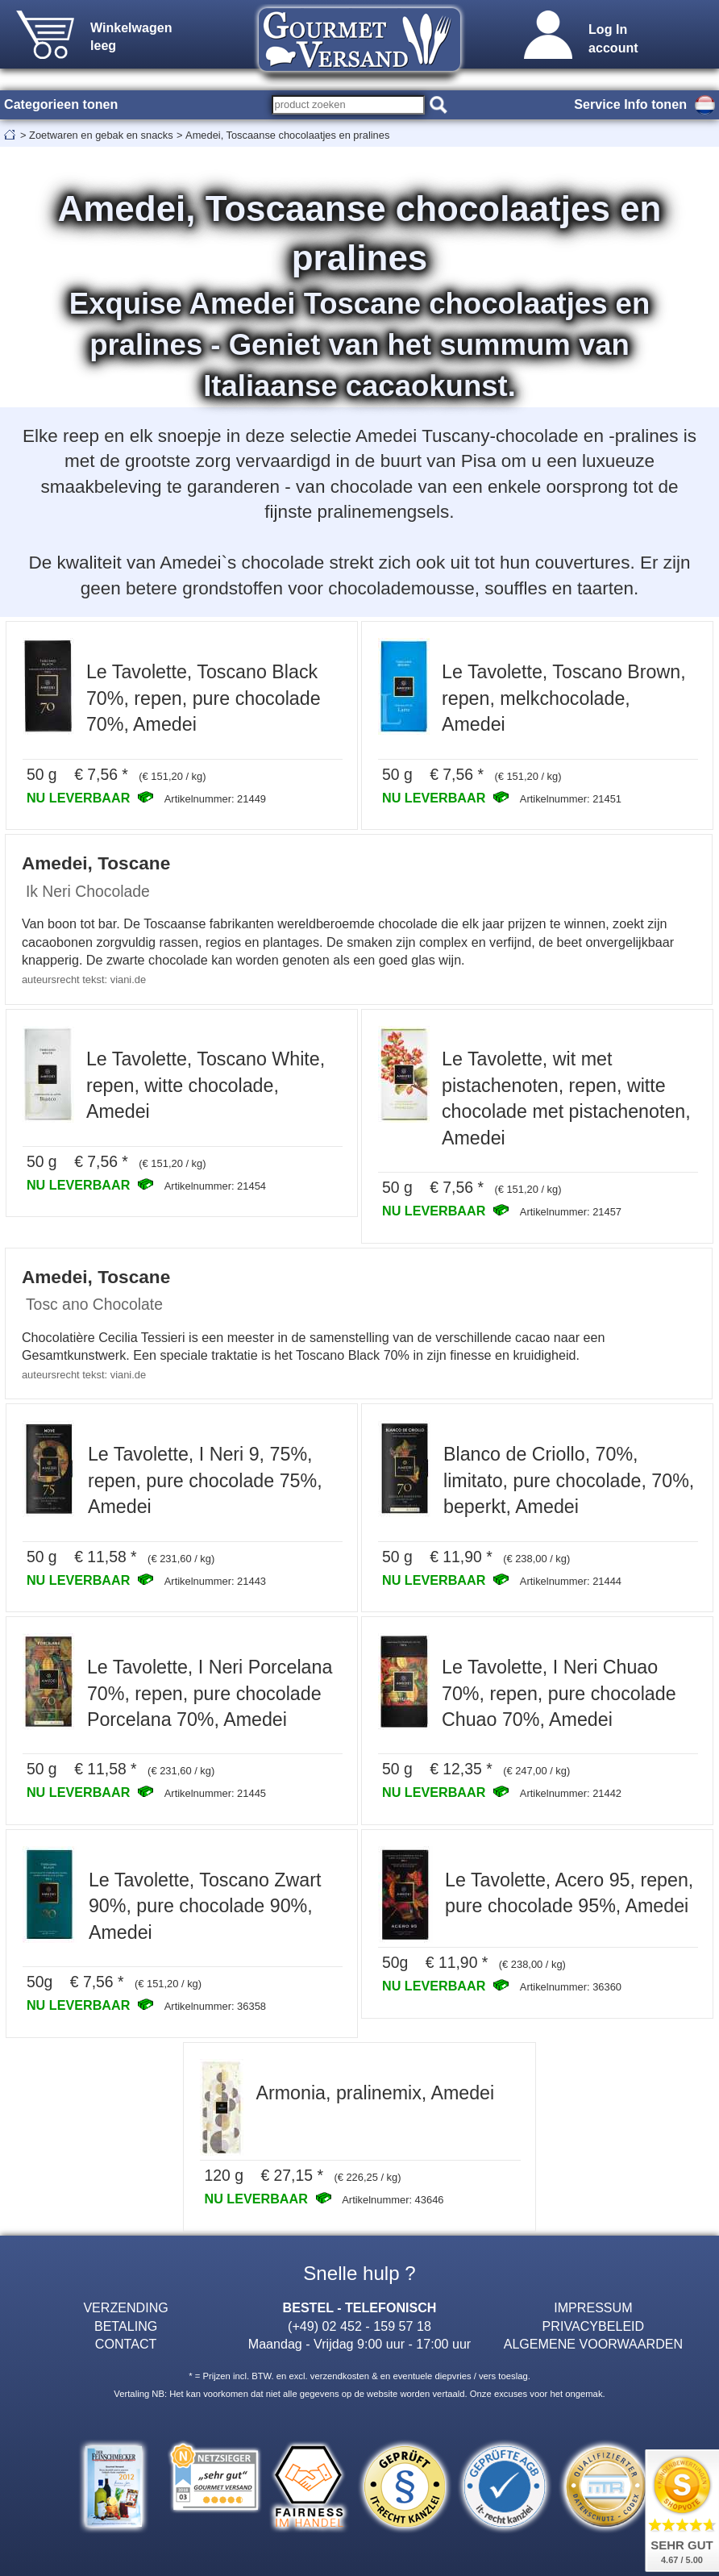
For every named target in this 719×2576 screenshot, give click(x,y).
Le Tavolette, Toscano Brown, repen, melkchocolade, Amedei (564, 698)
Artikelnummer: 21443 (215, 1581)
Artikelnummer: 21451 (570, 799)
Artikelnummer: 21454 (215, 1186)
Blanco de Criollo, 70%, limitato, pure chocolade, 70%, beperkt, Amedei (568, 1480)
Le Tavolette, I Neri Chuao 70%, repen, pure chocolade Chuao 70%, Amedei (559, 1693)
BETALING (125, 2326)
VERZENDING (125, 2307)
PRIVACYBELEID (593, 2326)
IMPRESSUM (593, 2307)
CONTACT (126, 2343)
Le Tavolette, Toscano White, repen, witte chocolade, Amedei (205, 1085)
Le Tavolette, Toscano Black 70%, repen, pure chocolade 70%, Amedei (203, 698)
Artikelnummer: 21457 (570, 1212)
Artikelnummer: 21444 (570, 1581)
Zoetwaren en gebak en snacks (101, 135)
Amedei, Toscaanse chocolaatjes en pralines (287, 135)
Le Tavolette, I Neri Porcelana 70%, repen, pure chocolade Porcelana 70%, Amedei (209, 1693)
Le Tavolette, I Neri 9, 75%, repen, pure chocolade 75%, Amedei (205, 1480)
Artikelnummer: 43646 (392, 2200)
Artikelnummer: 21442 (570, 1793)
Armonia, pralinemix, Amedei (375, 2092)
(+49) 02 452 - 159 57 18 (359, 2326)
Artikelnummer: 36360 (570, 1987)
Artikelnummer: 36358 (215, 2006)
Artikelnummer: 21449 (215, 799)
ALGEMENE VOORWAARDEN (593, 2343)
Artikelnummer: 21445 (215, 1793)
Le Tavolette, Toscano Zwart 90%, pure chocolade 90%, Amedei (205, 1906)
